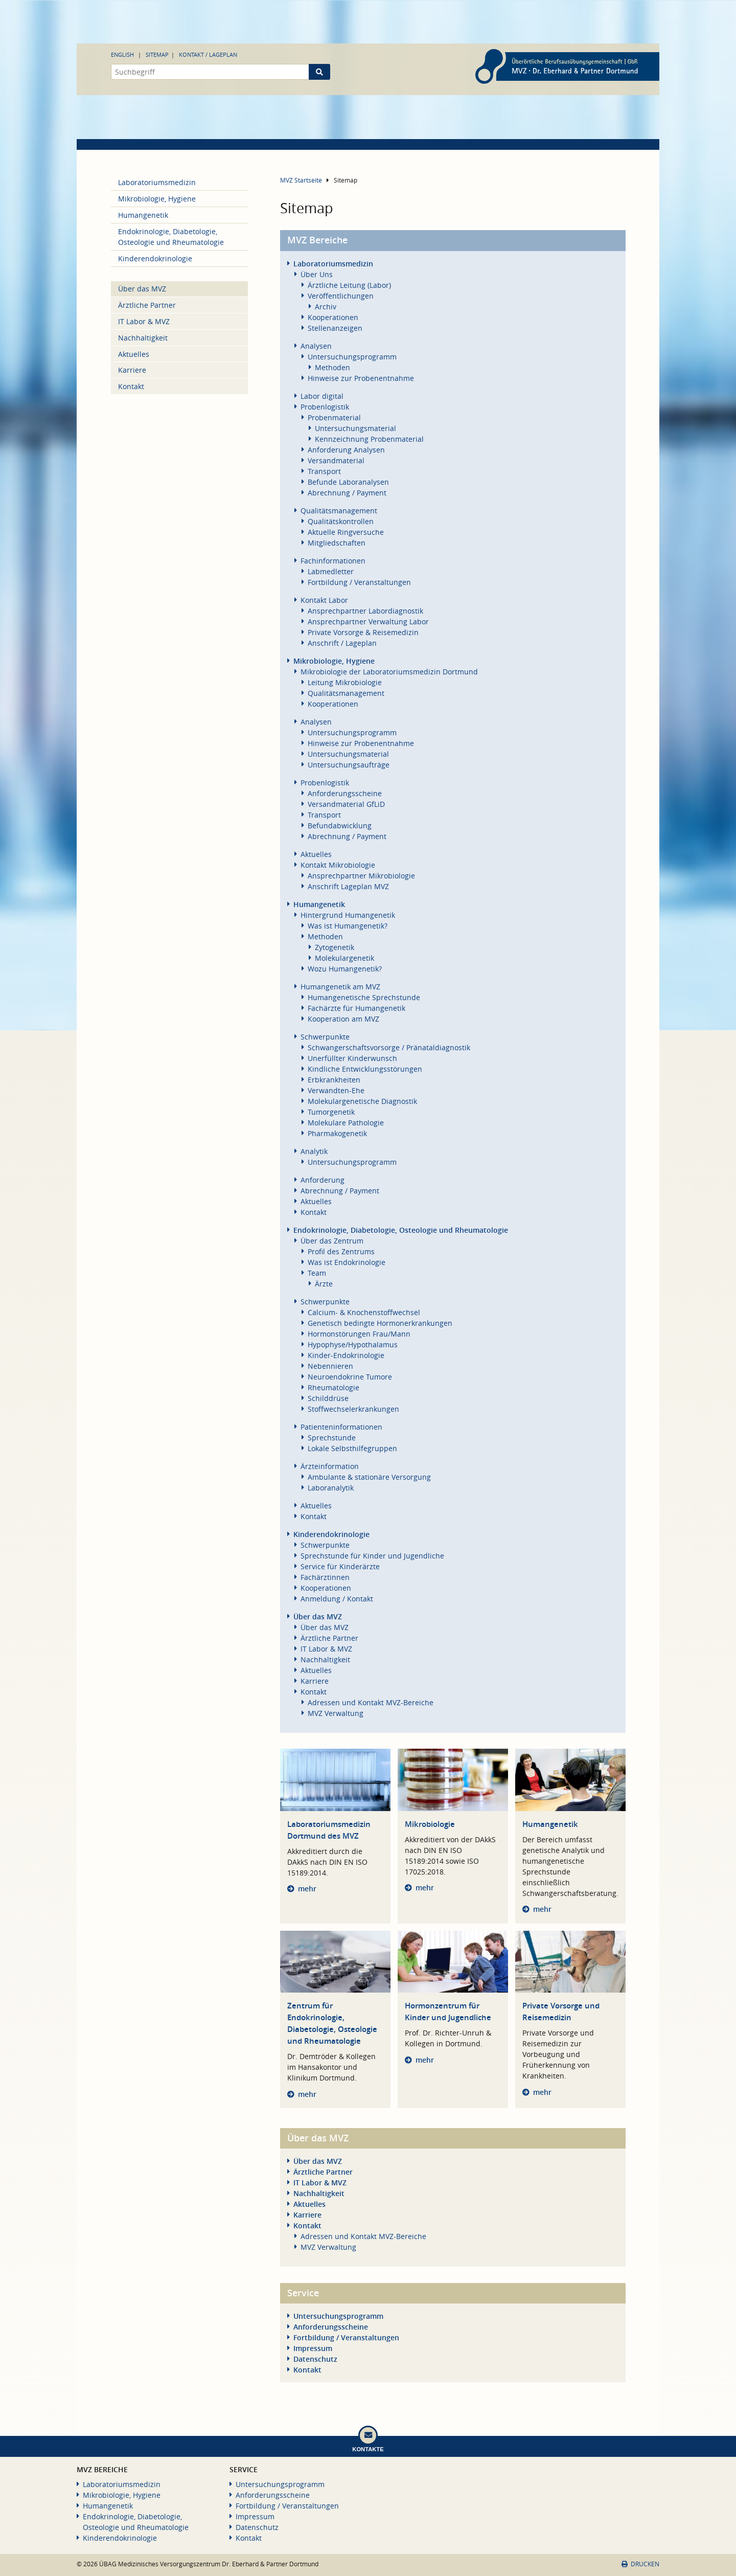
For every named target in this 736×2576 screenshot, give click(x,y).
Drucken (640, 2564)
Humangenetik (550, 1824)
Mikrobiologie (430, 1824)
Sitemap (157, 54)
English (122, 54)
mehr (307, 1888)
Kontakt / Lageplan (208, 54)
